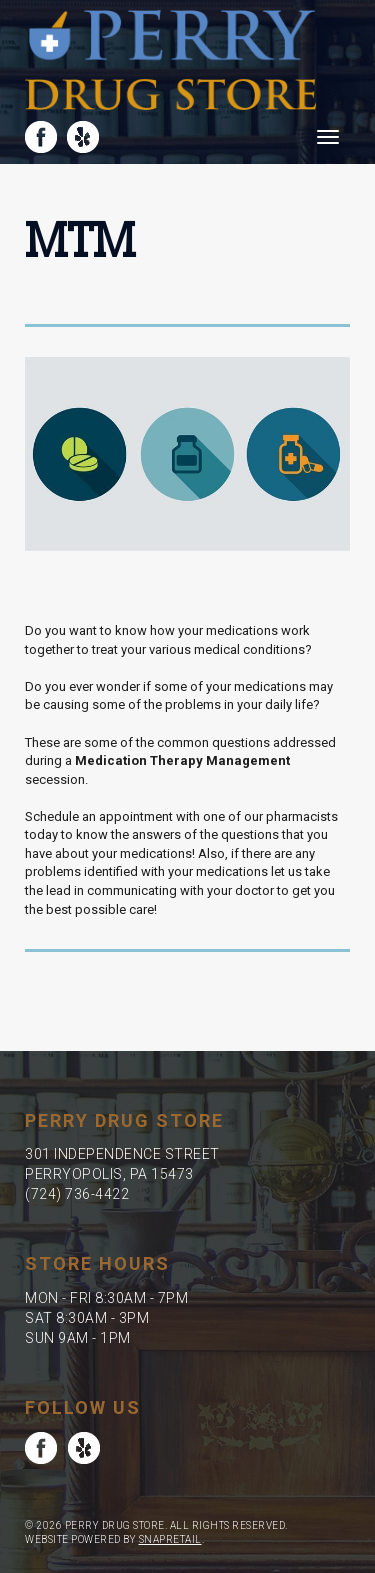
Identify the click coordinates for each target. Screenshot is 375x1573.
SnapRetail (170, 1539)
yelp (83, 137)
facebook (41, 137)
